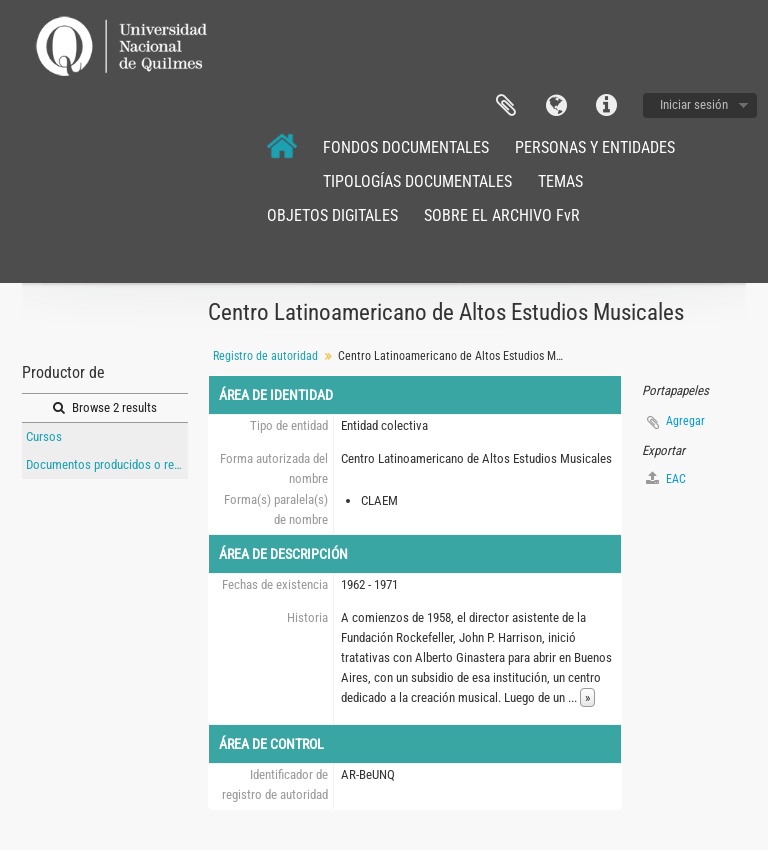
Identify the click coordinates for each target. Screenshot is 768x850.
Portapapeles (506, 106)
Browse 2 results (105, 407)
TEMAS (560, 181)
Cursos (44, 436)
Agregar (685, 421)
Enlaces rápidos (606, 106)
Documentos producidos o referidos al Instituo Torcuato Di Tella (107, 464)
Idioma (556, 106)
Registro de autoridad (265, 356)
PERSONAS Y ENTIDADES (595, 147)
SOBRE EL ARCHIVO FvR (502, 215)
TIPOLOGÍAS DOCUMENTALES (417, 181)
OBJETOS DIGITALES (332, 215)
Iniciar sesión (694, 104)
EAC (666, 478)
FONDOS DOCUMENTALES (406, 147)
